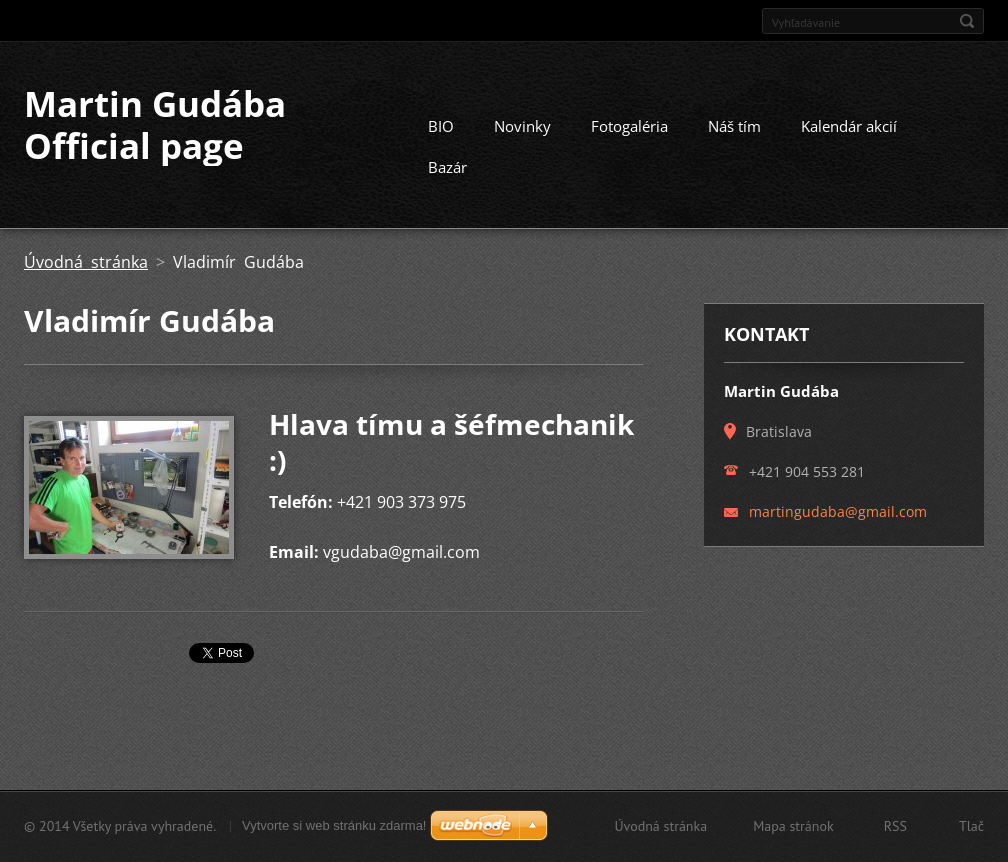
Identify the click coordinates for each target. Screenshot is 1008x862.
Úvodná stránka (86, 262)
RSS (895, 826)
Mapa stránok (793, 826)
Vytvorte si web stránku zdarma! (334, 825)
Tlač (971, 826)
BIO (441, 126)
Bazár (447, 167)
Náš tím (734, 126)
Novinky (522, 126)
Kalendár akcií (849, 126)
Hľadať (967, 21)
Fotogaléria (629, 126)
